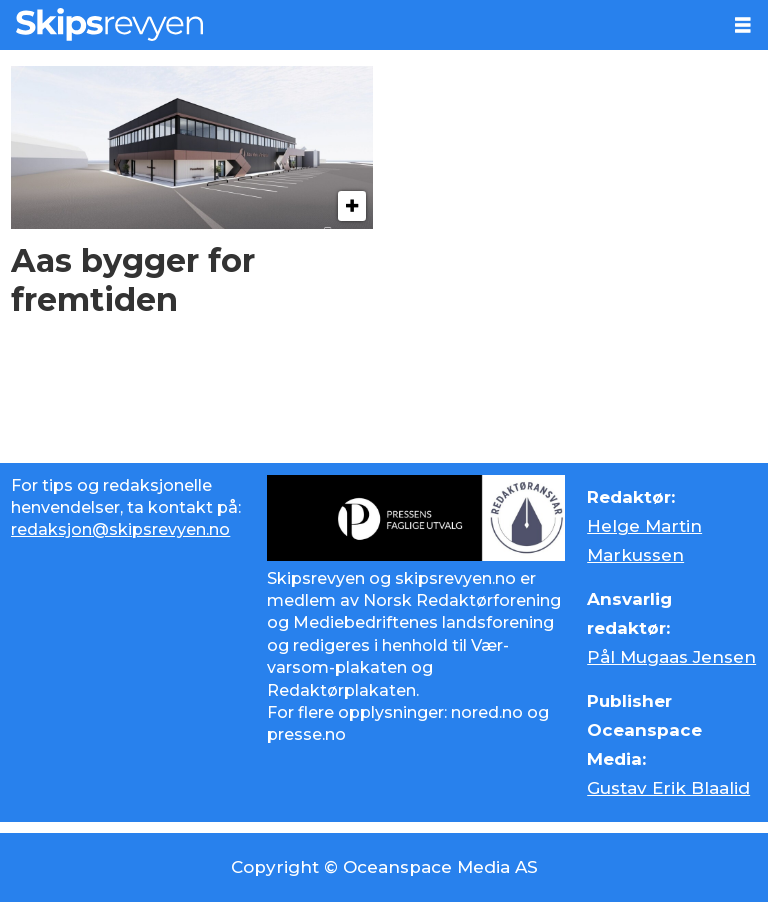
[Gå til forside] (109, 24)
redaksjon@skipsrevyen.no (120, 529)
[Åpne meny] (743, 25)
